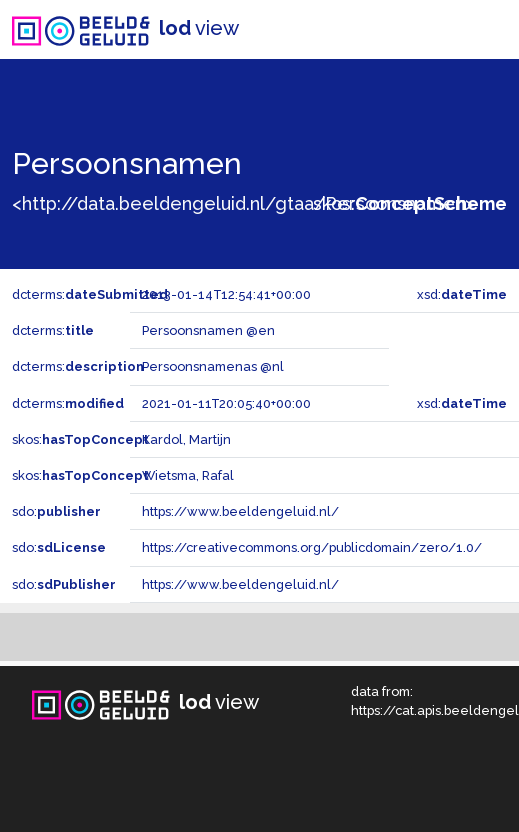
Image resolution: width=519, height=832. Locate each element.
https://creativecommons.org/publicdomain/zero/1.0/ (312, 547)
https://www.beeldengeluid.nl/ (240, 511)
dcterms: (90, 294)
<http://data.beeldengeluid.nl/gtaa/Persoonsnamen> (243, 203)
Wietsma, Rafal (188, 475)
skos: (410, 203)
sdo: (56, 511)
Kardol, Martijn (186, 439)
